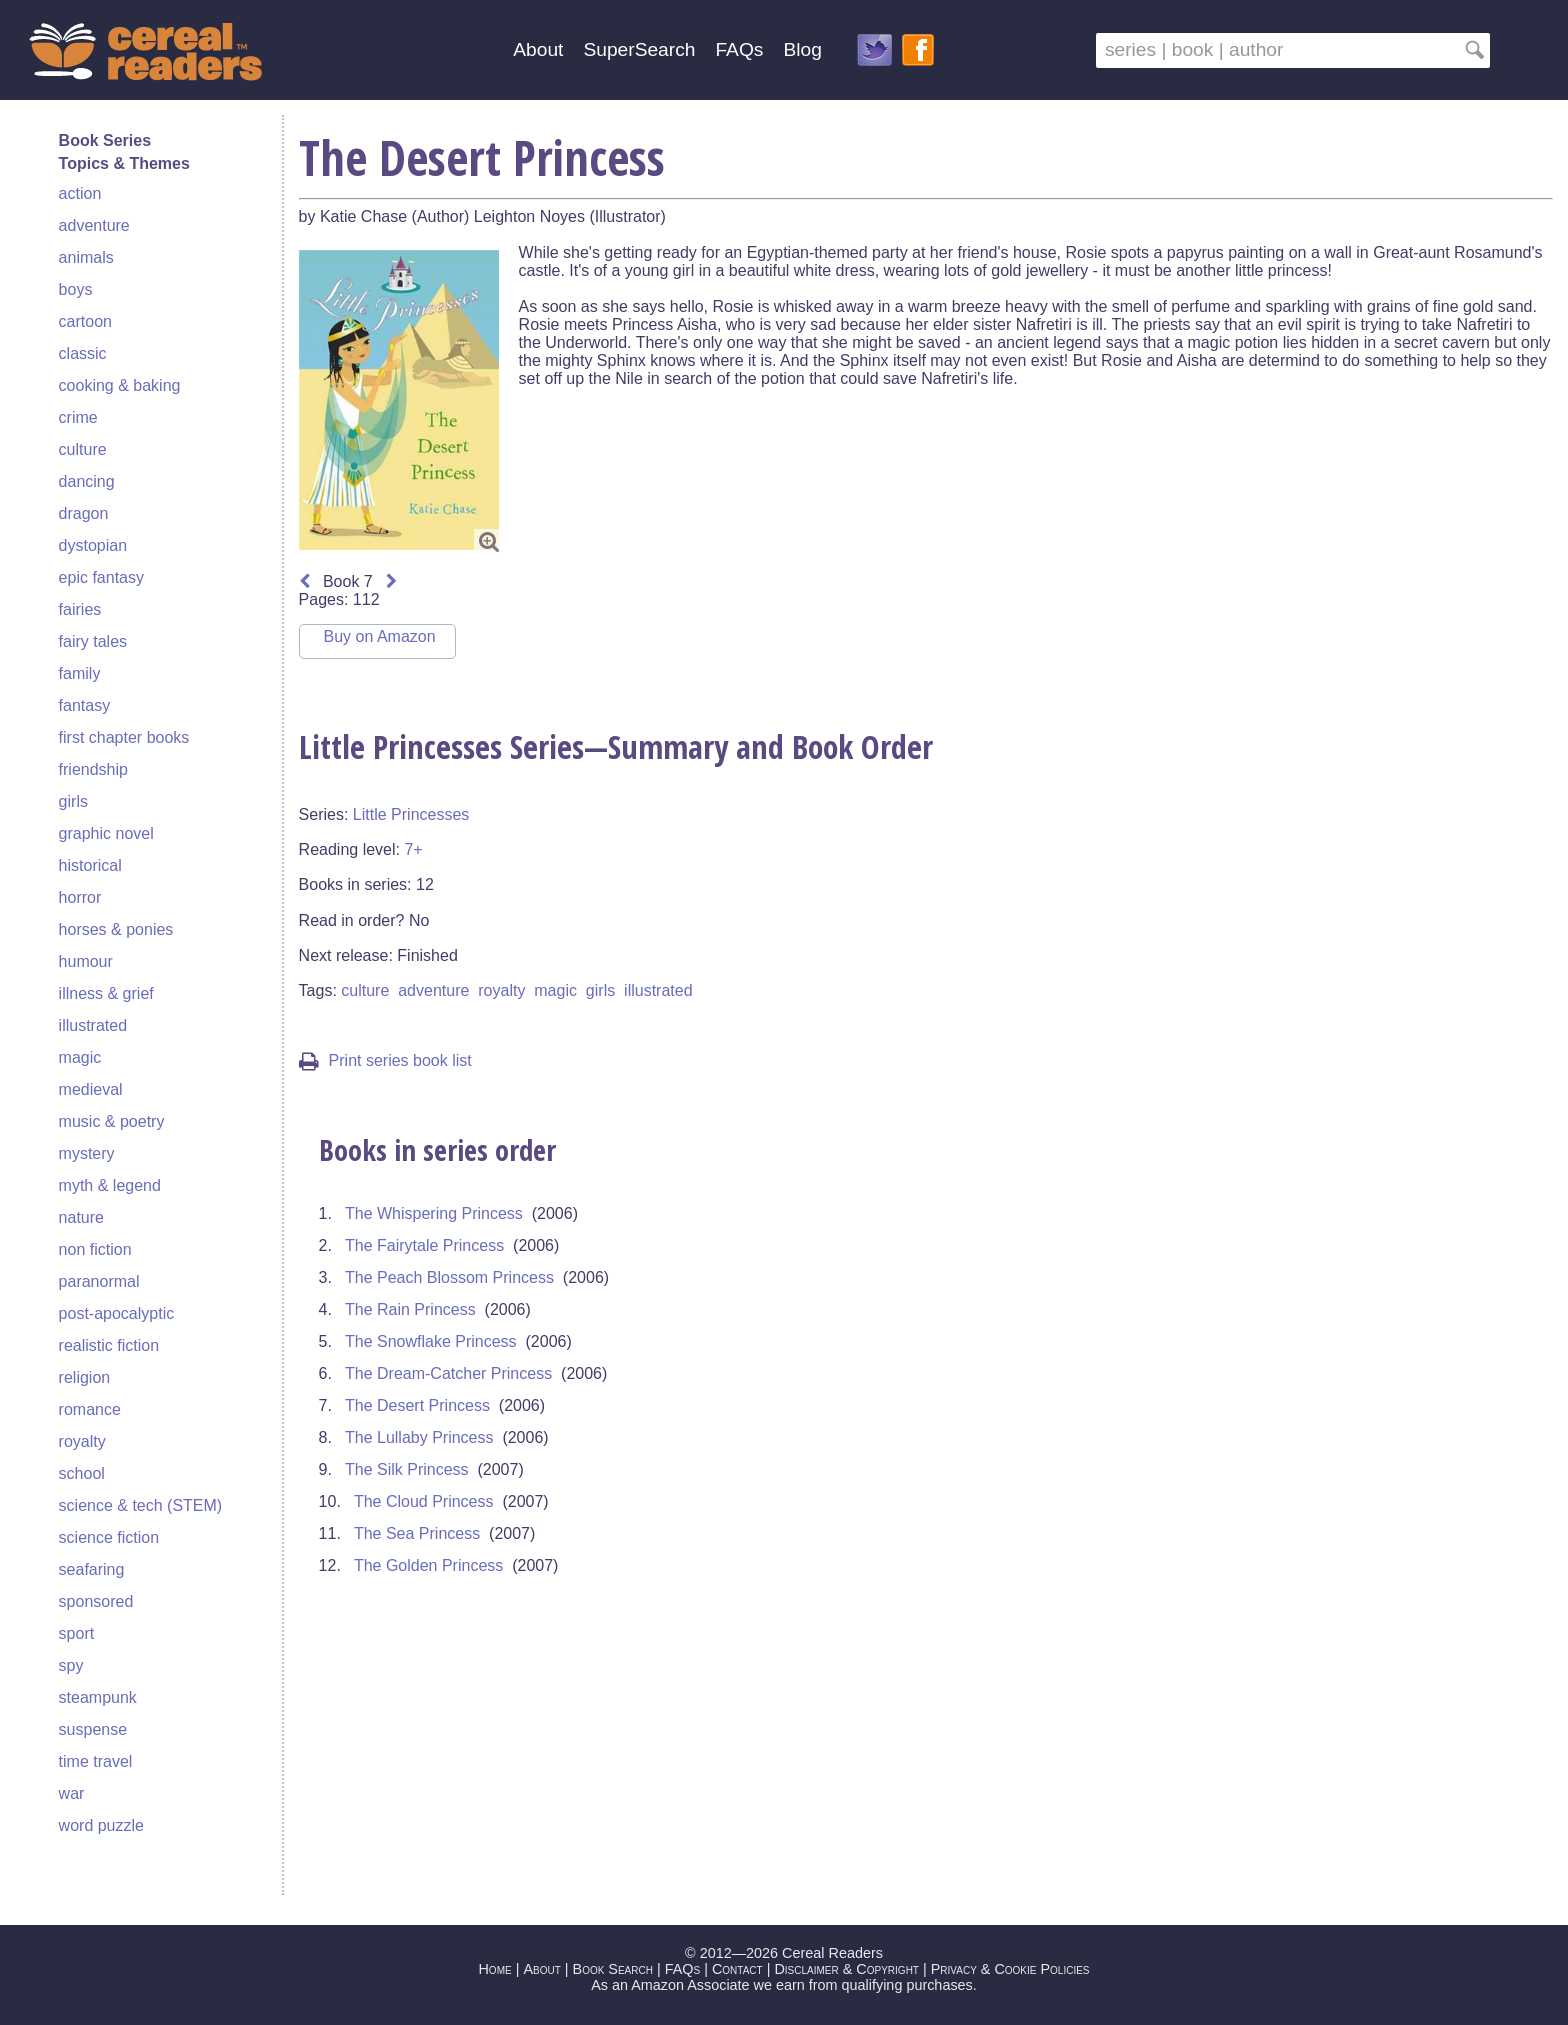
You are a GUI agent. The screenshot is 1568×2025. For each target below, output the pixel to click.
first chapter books (124, 737)
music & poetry (112, 1121)
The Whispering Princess (434, 1213)
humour (86, 961)
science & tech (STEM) (141, 1505)
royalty (82, 1441)
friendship (93, 769)
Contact (737, 1969)
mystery (87, 1153)
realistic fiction (109, 1345)
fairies (80, 609)
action (80, 193)
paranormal (99, 1281)
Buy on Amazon (380, 636)
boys (76, 289)
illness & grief (106, 993)
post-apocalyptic (117, 1313)
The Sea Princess (417, 1533)
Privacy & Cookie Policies (1010, 1969)
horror (80, 897)
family (80, 673)
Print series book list (385, 1060)
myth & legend (110, 1185)
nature (81, 1217)
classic (83, 353)
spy (71, 1665)
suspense (93, 1729)
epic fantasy (101, 577)
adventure (94, 225)
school (82, 1473)
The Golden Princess (428, 1565)
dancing (87, 481)
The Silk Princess (407, 1469)
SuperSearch (639, 49)
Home (494, 1969)
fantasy (85, 705)
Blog (802, 49)
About (538, 49)
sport (77, 1633)
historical (90, 865)
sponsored (96, 1601)
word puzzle (101, 1825)
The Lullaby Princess (419, 1437)
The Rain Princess (410, 1309)
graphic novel (106, 833)
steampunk (98, 1697)
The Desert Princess (417, 1405)
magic (80, 1057)
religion (85, 1377)
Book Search (613, 1969)
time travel (96, 1761)
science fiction (109, 1537)
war (72, 1793)
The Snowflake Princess (431, 1341)
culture (83, 449)
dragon (84, 513)
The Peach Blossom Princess (449, 1277)
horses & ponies (116, 929)
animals (86, 257)
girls (73, 801)
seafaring (92, 1569)
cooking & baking (120, 385)
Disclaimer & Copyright (846, 1969)
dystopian (93, 545)
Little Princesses (411, 814)
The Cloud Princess (424, 1501)
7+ (413, 849)
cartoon (85, 321)
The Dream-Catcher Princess (448, 1373)
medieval (91, 1089)
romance (90, 1409)
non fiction (95, 1249)
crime (78, 417)
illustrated (93, 1025)
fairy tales (93, 641)
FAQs (739, 49)
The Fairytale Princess (424, 1245)
